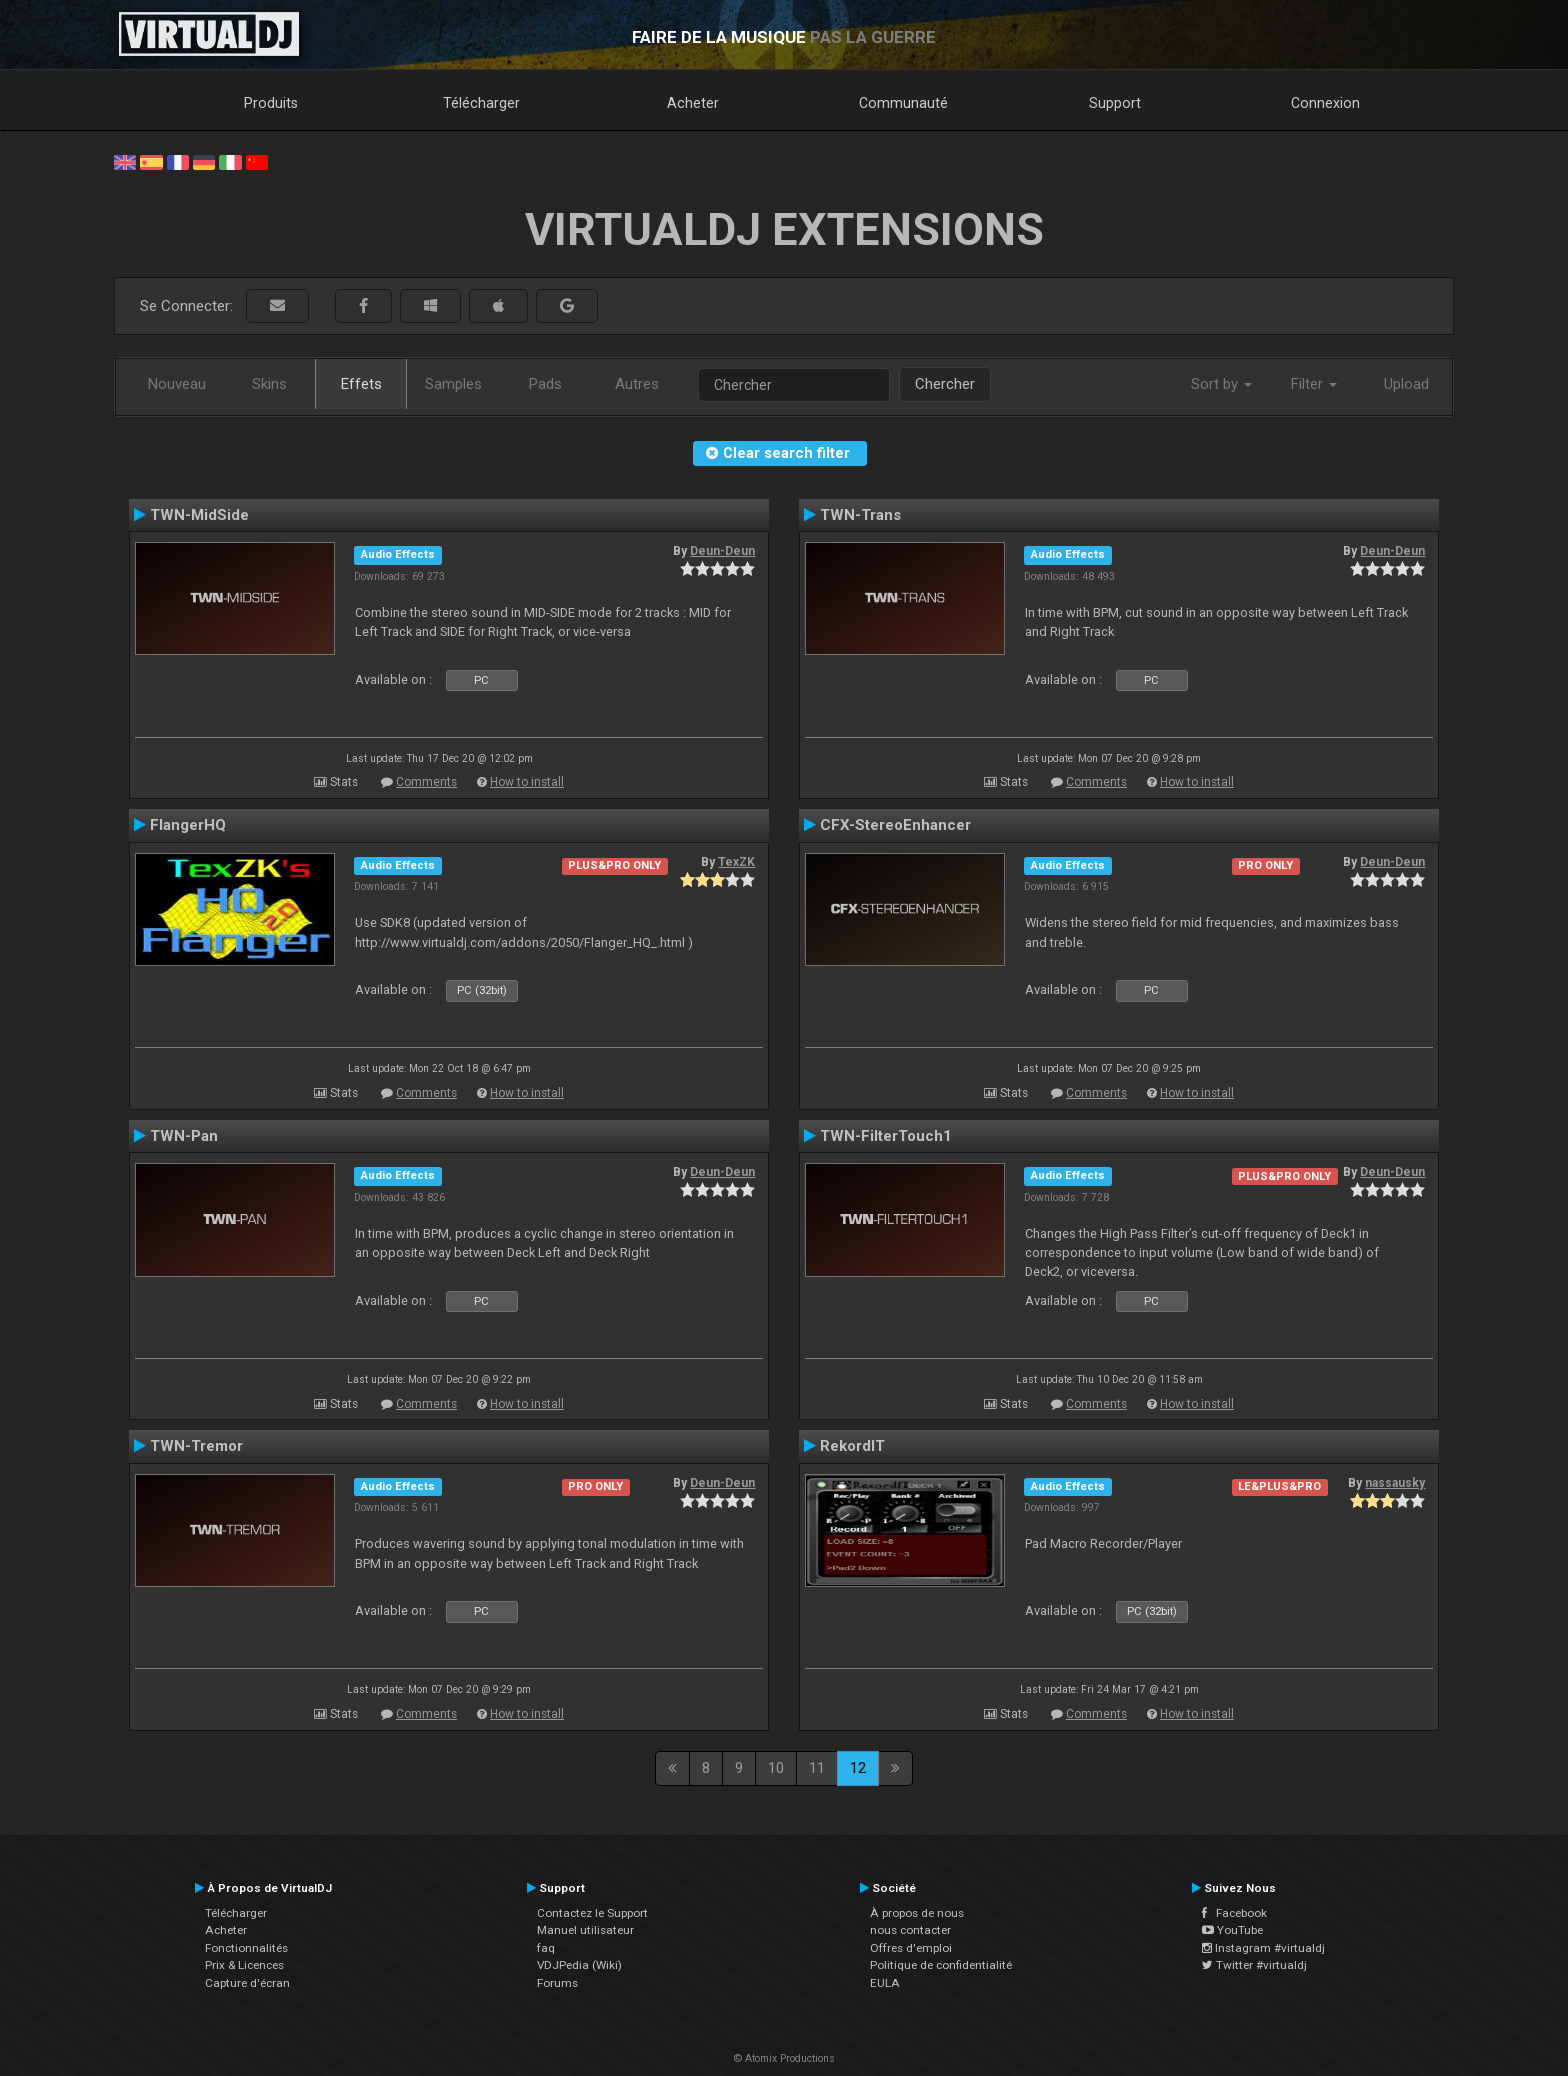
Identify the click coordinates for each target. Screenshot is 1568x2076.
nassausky (1395, 1483)
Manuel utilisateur (585, 1930)
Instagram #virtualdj (1263, 1948)
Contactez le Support (592, 1913)
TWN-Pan (184, 1136)
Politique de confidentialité (941, 1965)
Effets (361, 384)
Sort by (1221, 384)
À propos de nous (917, 1913)
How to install (527, 782)
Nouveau (177, 384)
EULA (885, 1983)
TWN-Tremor (196, 1446)
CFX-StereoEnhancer (895, 825)
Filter (1314, 384)
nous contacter (910, 1930)
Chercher (945, 384)
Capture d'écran (247, 1983)
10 (776, 1768)
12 (858, 1768)
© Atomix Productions (784, 2058)
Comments (426, 782)
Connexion (1325, 103)
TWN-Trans (860, 515)
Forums (557, 1983)
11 (817, 1768)
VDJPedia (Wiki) (579, 1965)
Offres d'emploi (911, 1948)
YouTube (1232, 1930)
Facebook (1234, 1913)
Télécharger (481, 103)
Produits (271, 103)
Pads (545, 384)
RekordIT (852, 1446)
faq (546, 1948)
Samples (453, 384)
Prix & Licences (244, 1965)
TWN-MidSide (199, 515)
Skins (269, 384)
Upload (1406, 384)
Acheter (693, 103)
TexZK (736, 862)
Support (1115, 103)
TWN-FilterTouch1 (886, 1136)
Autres (637, 384)
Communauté (903, 103)
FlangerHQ (188, 825)
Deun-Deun (722, 551)
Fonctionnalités (246, 1948)
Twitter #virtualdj (1254, 1965)
